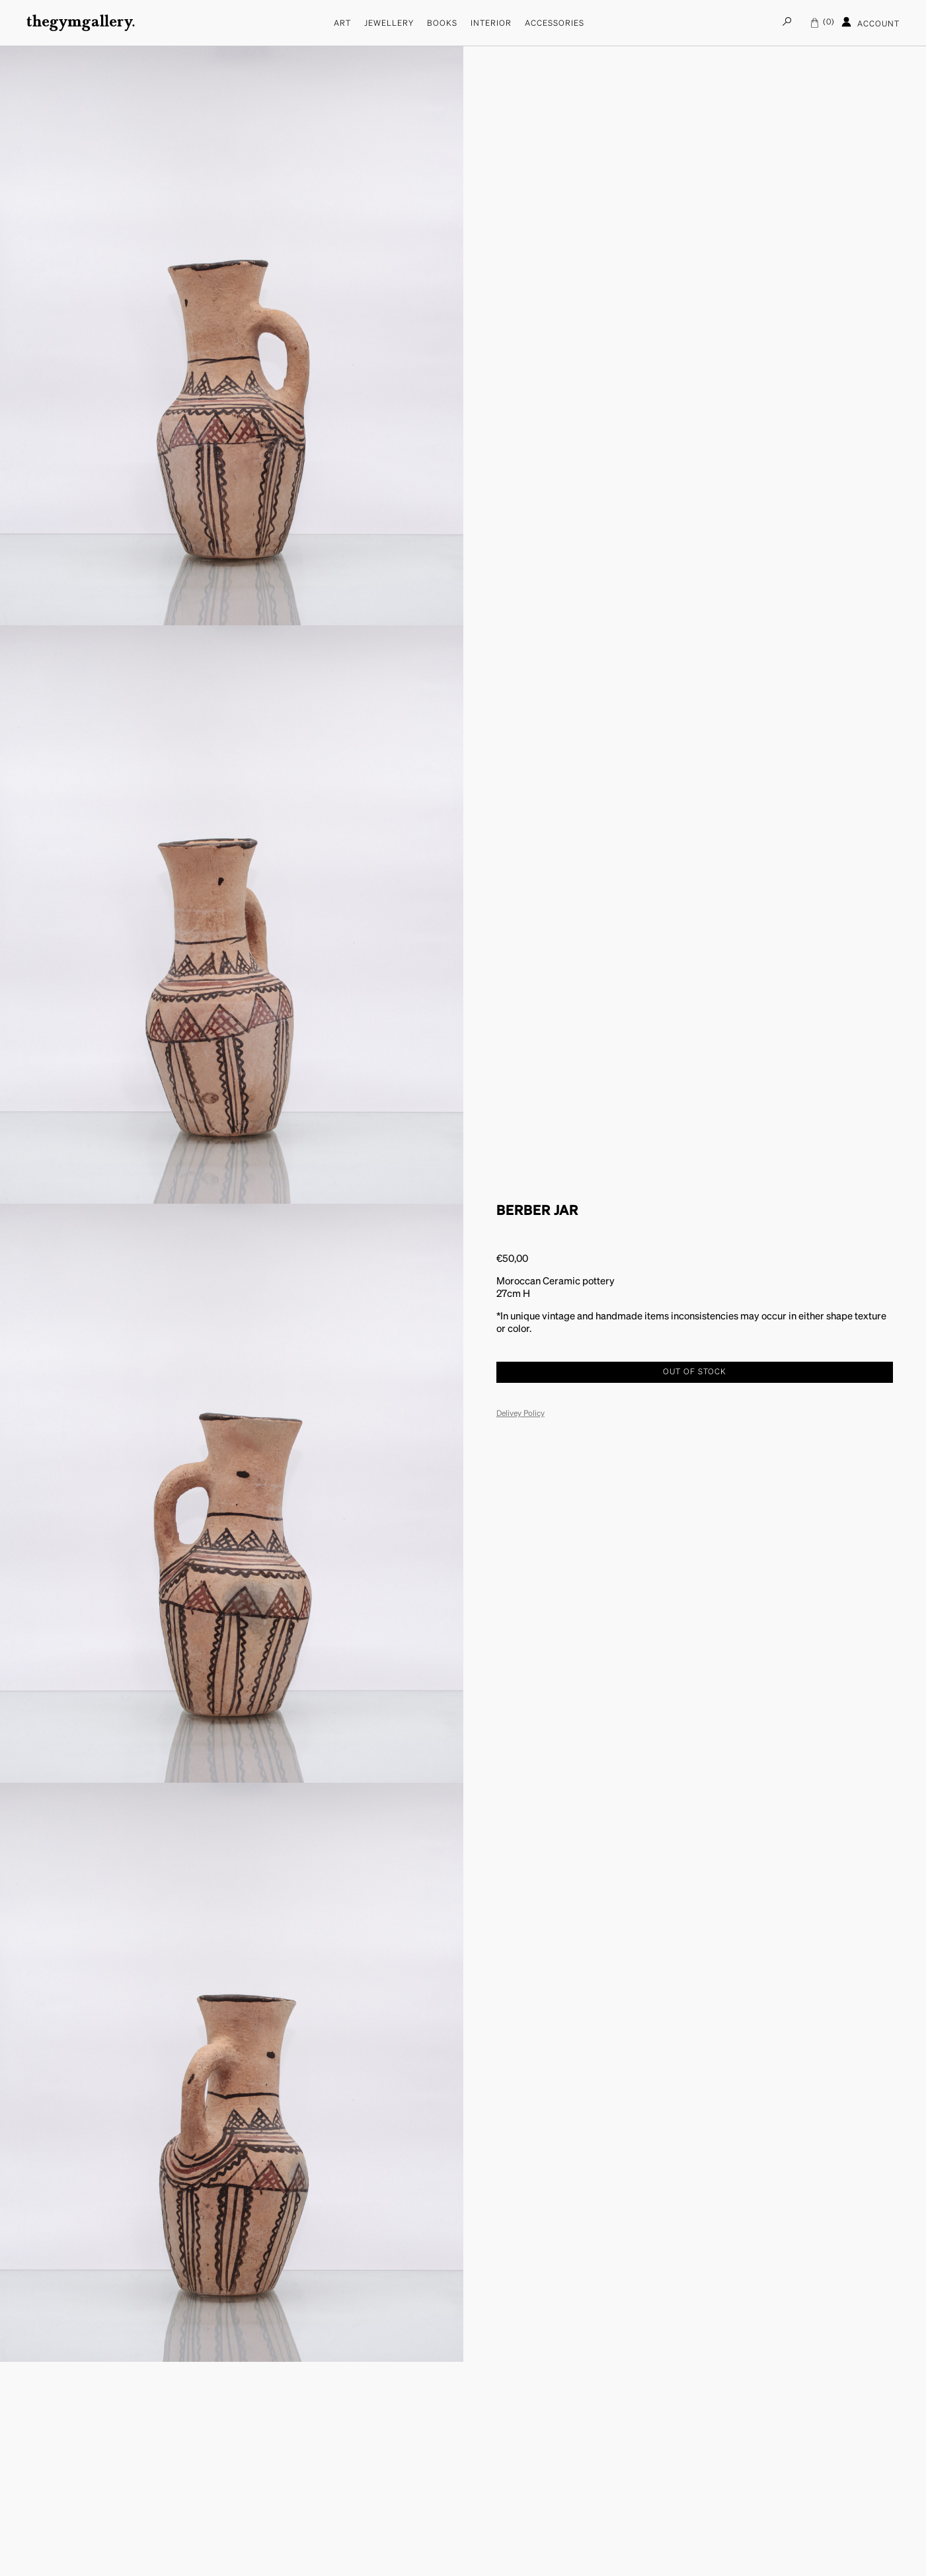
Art (342, 24)
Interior (491, 24)
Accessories (554, 24)
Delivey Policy (520, 1414)
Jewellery (389, 24)
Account (870, 22)
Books (442, 24)
